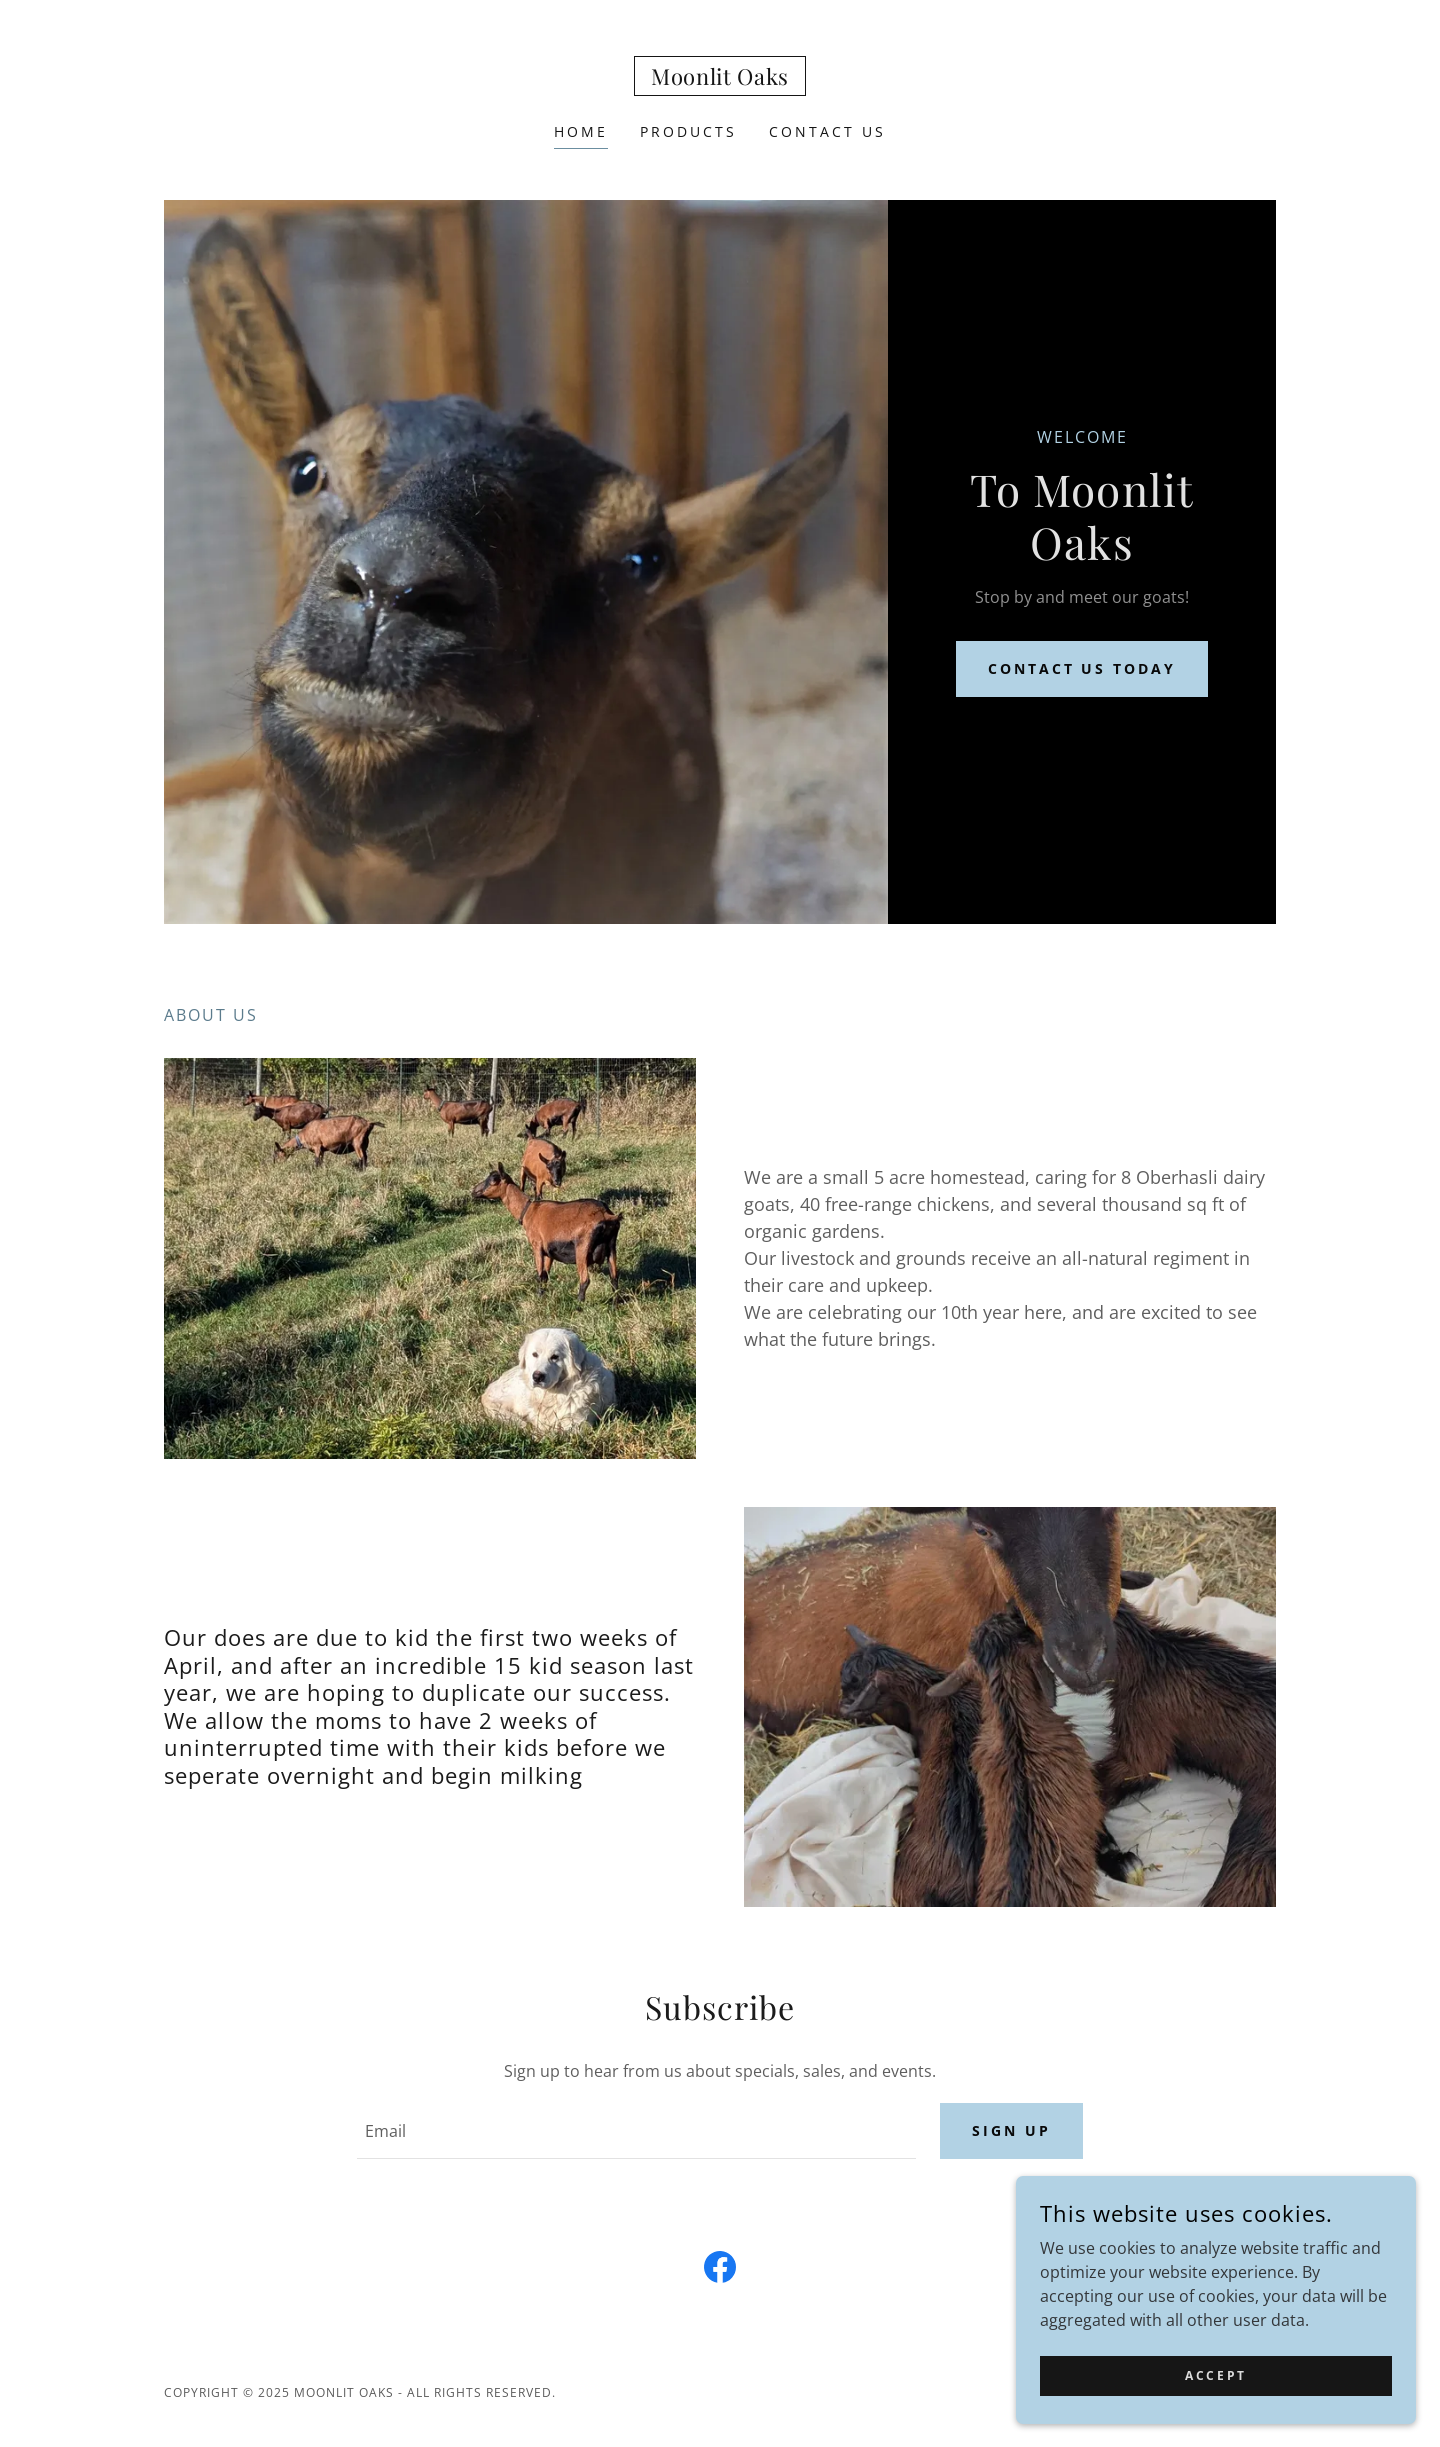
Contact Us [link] (827, 131)
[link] (720, 79)
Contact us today (1082, 668)
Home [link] (581, 131)
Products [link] (688, 131)
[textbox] (636, 2131)
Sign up (1011, 2130)
